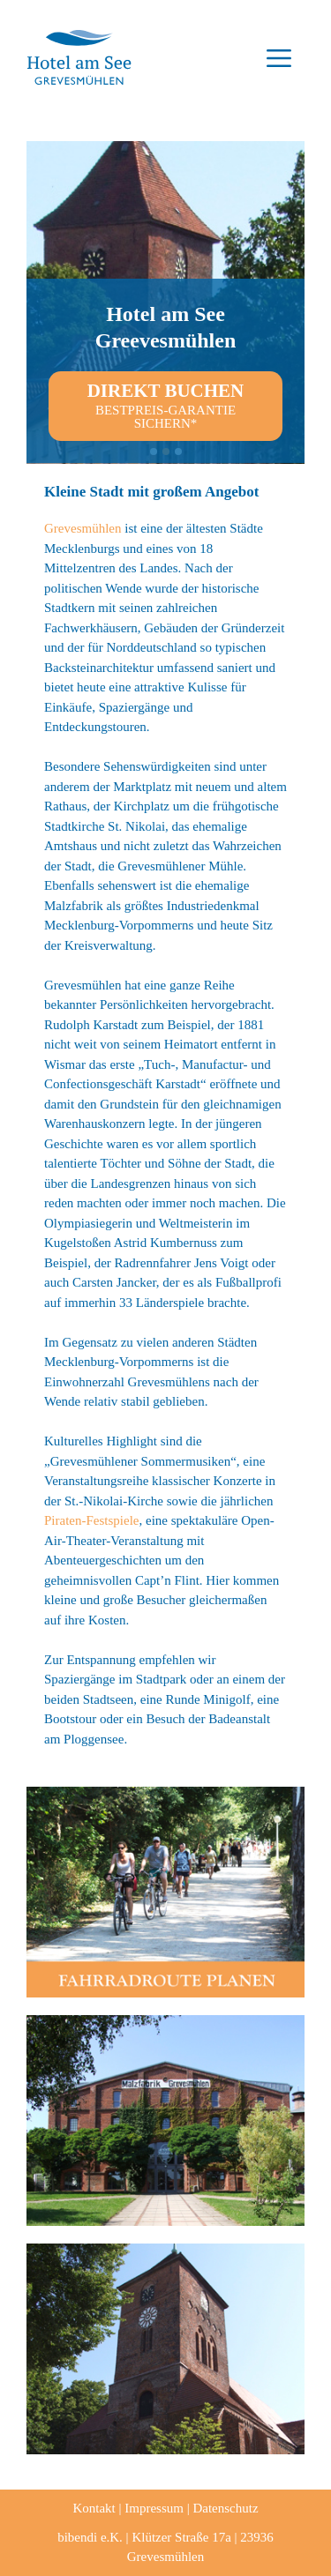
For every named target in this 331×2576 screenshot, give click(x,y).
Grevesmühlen (82, 528)
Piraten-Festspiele (91, 1520)
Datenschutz (225, 2508)
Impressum (154, 2508)
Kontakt (93, 2508)
